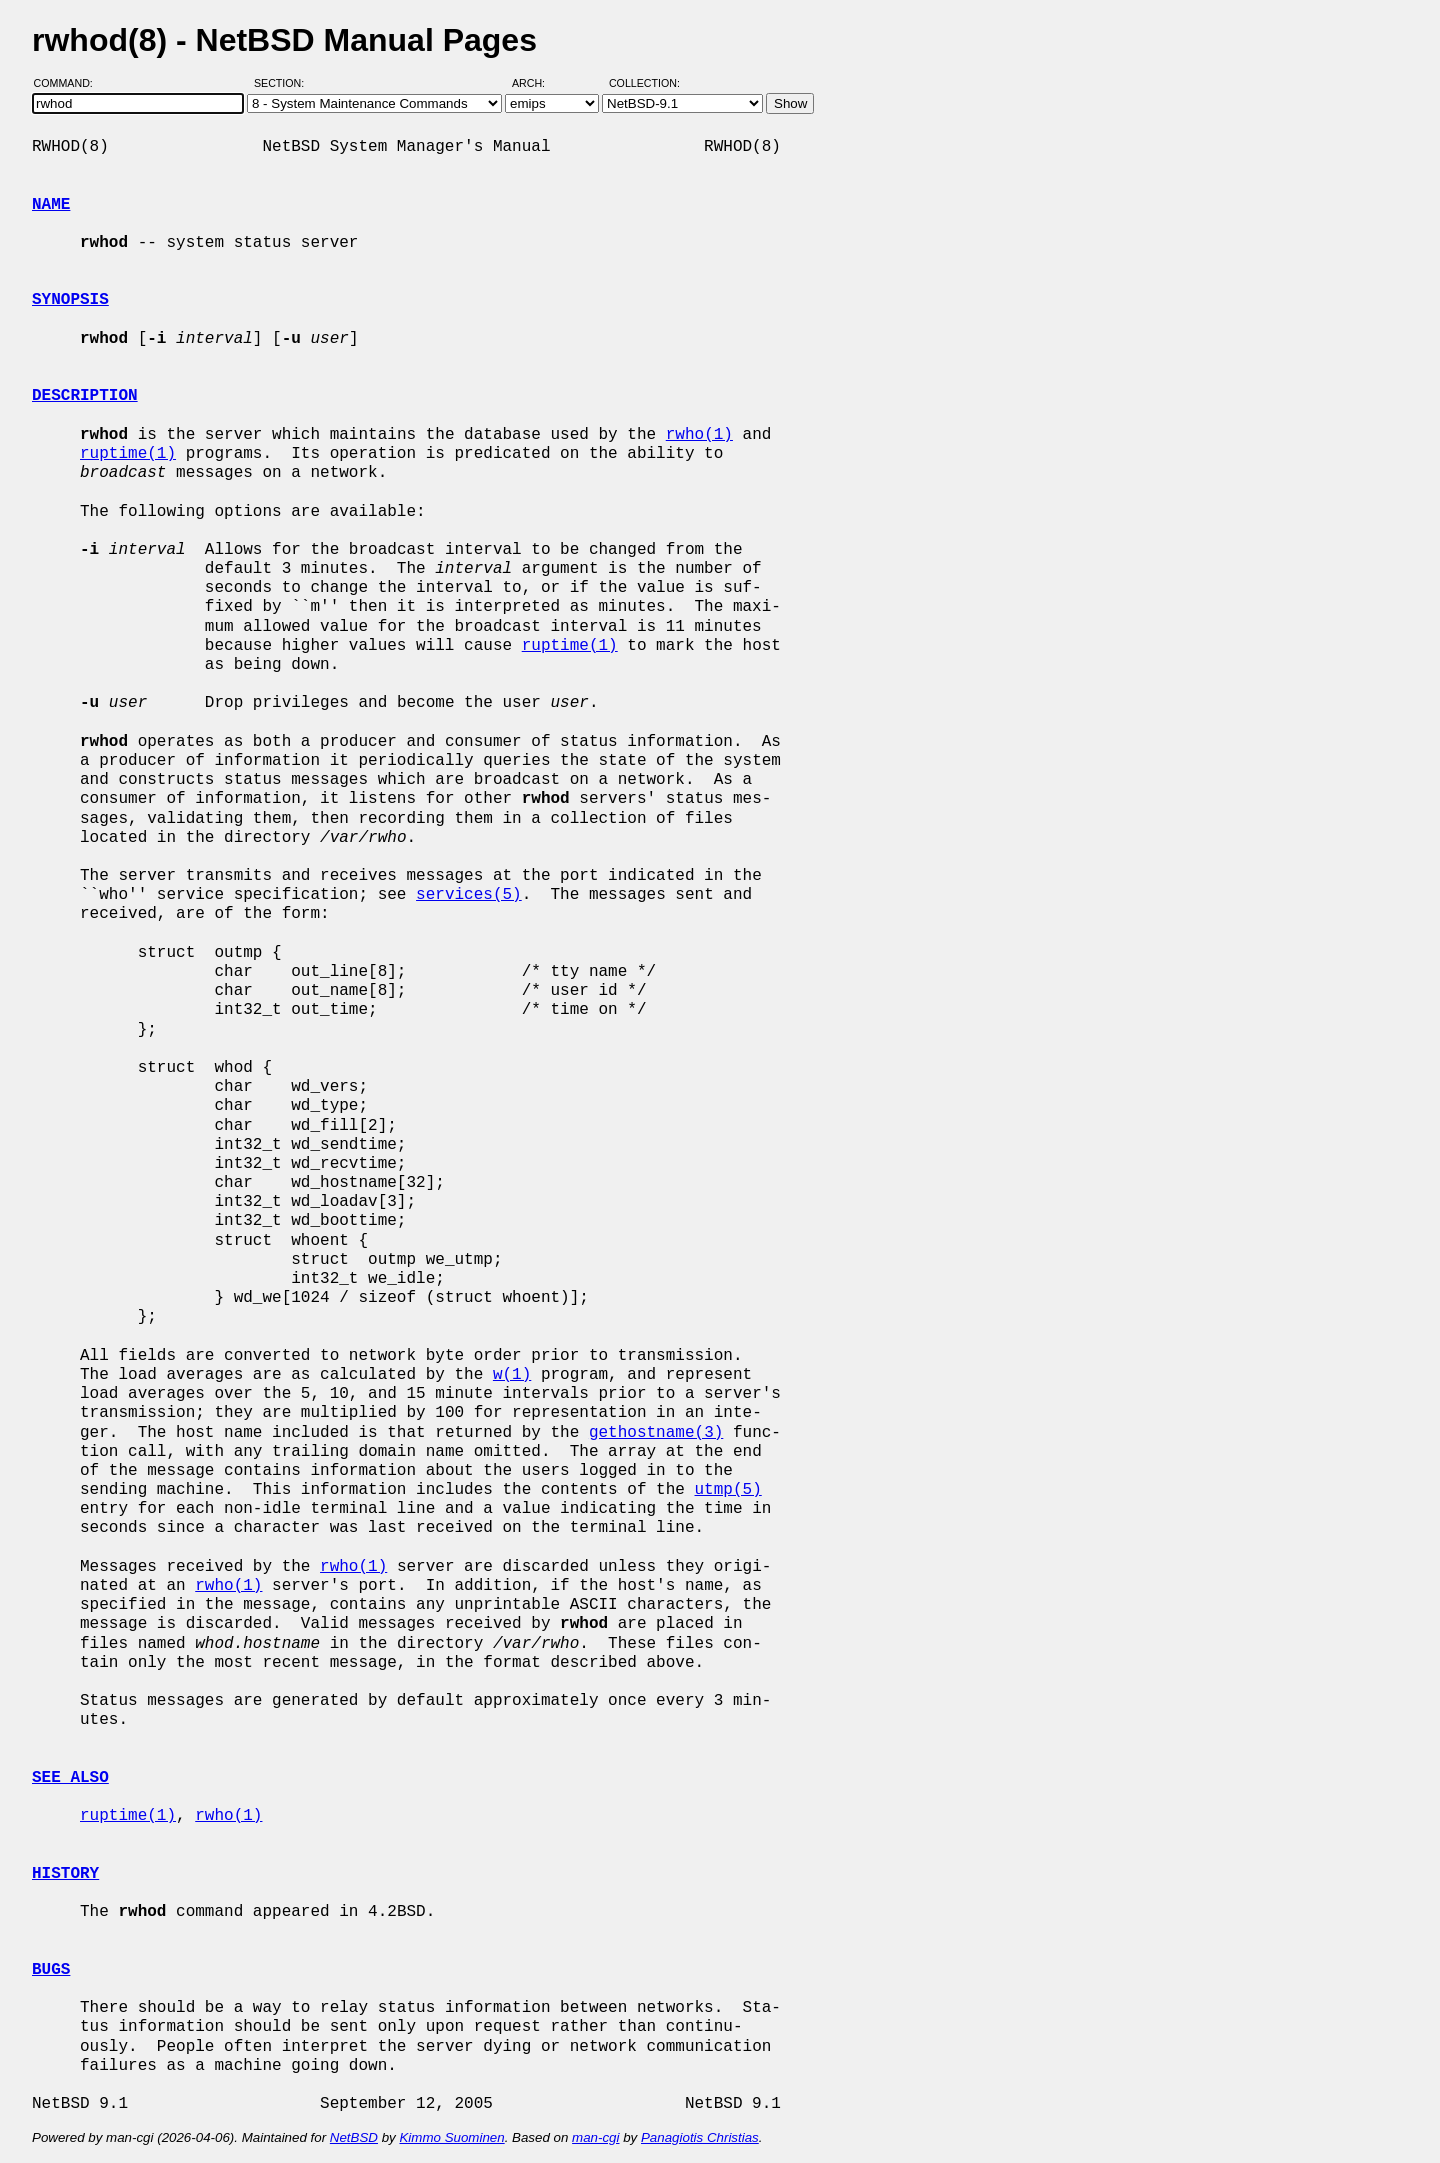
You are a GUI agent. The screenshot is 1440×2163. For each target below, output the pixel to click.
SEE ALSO (70, 1778)
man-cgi (595, 2137)
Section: (283, 83)
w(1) (512, 1375)
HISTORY (65, 1874)
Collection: (644, 83)
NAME (51, 205)
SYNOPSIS (70, 300)
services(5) (469, 895)
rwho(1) (699, 435)
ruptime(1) (128, 454)
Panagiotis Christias (700, 2137)
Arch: (537, 83)
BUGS (51, 1970)
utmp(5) (727, 1490)
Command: (69, 83)
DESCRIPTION (85, 396)
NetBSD (354, 2137)
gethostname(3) (656, 1433)
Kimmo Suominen (451, 2137)
